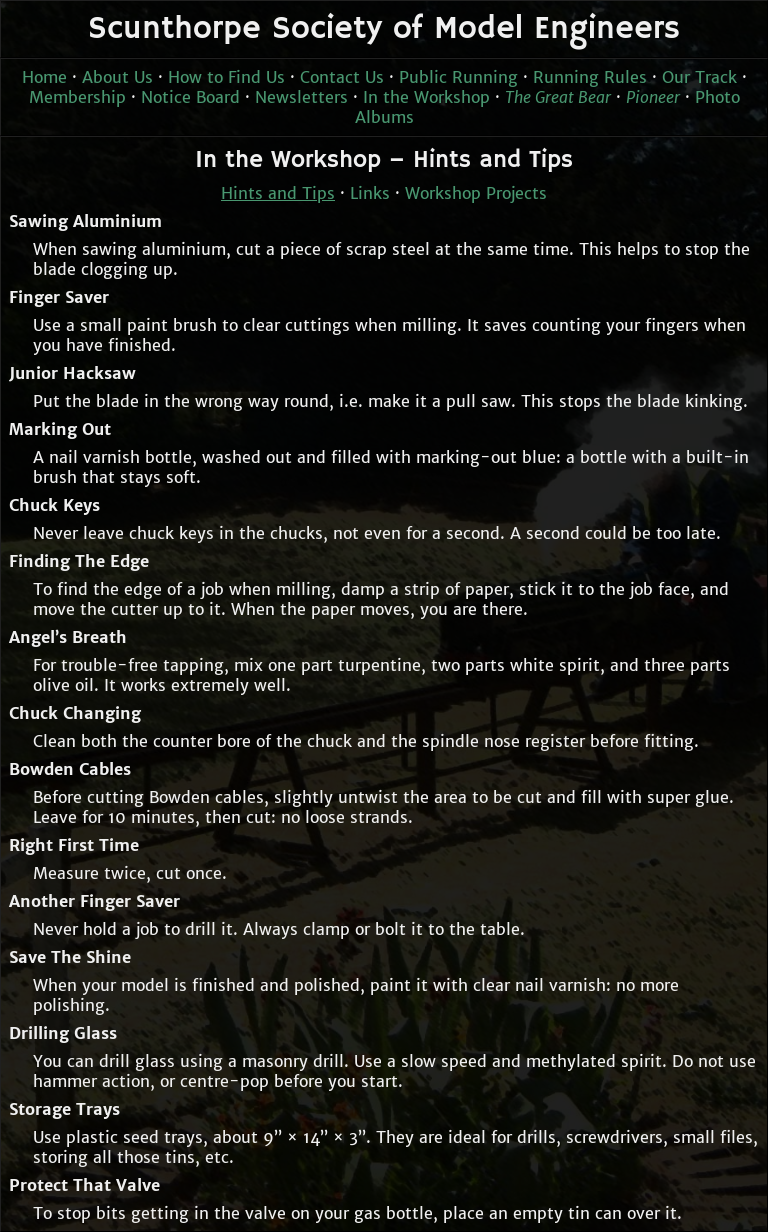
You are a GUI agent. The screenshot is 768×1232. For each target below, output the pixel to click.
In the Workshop (426, 97)
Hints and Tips (278, 193)
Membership (77, 97)
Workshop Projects (476, 193)
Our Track (699, 77)
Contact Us (342, 77)
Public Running (458, 77)
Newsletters (301, 97)
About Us (117, 77)
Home (44, 77)
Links (370, 193)
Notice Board (190, 97)
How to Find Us (226, 77)
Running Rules (590, 77)
